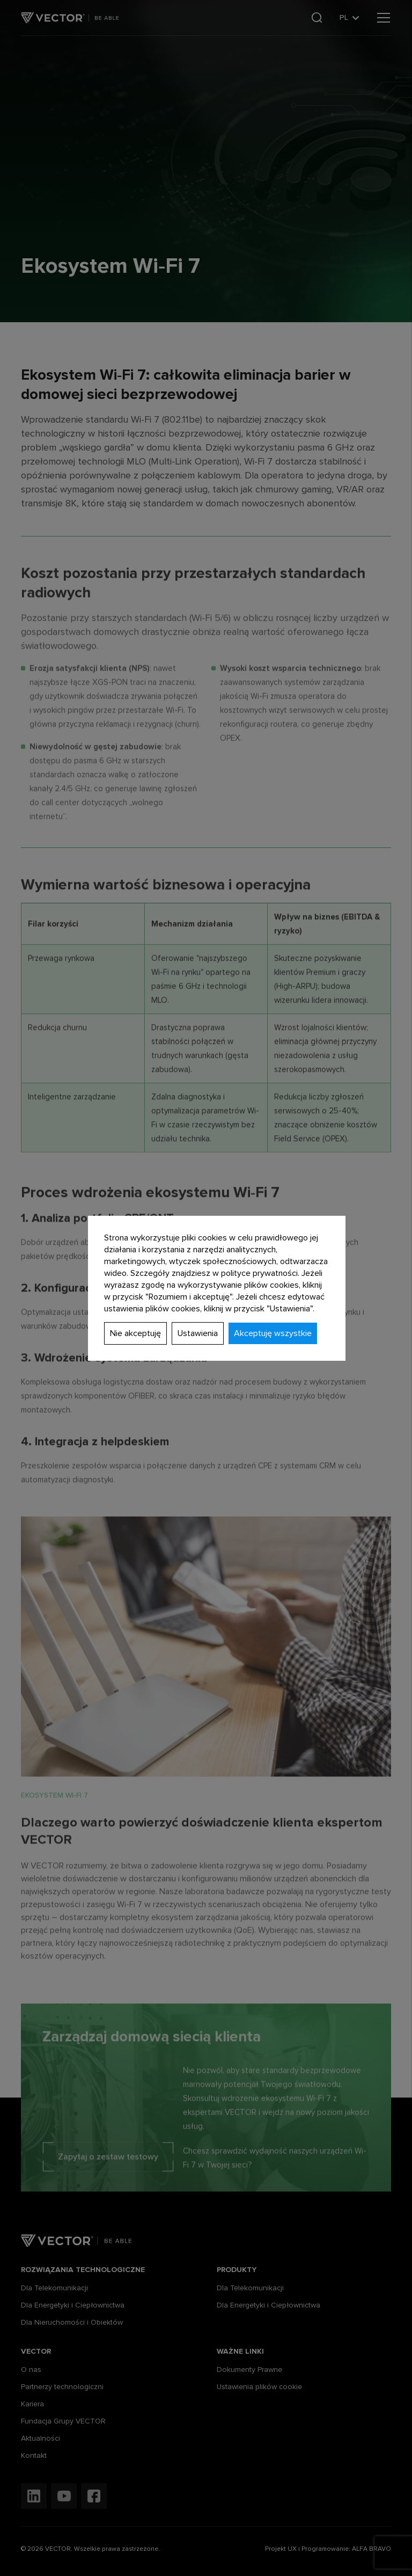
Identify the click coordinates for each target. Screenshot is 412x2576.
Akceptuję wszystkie (273, 1333)
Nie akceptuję (135, 1333)
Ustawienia (198, 1333)
